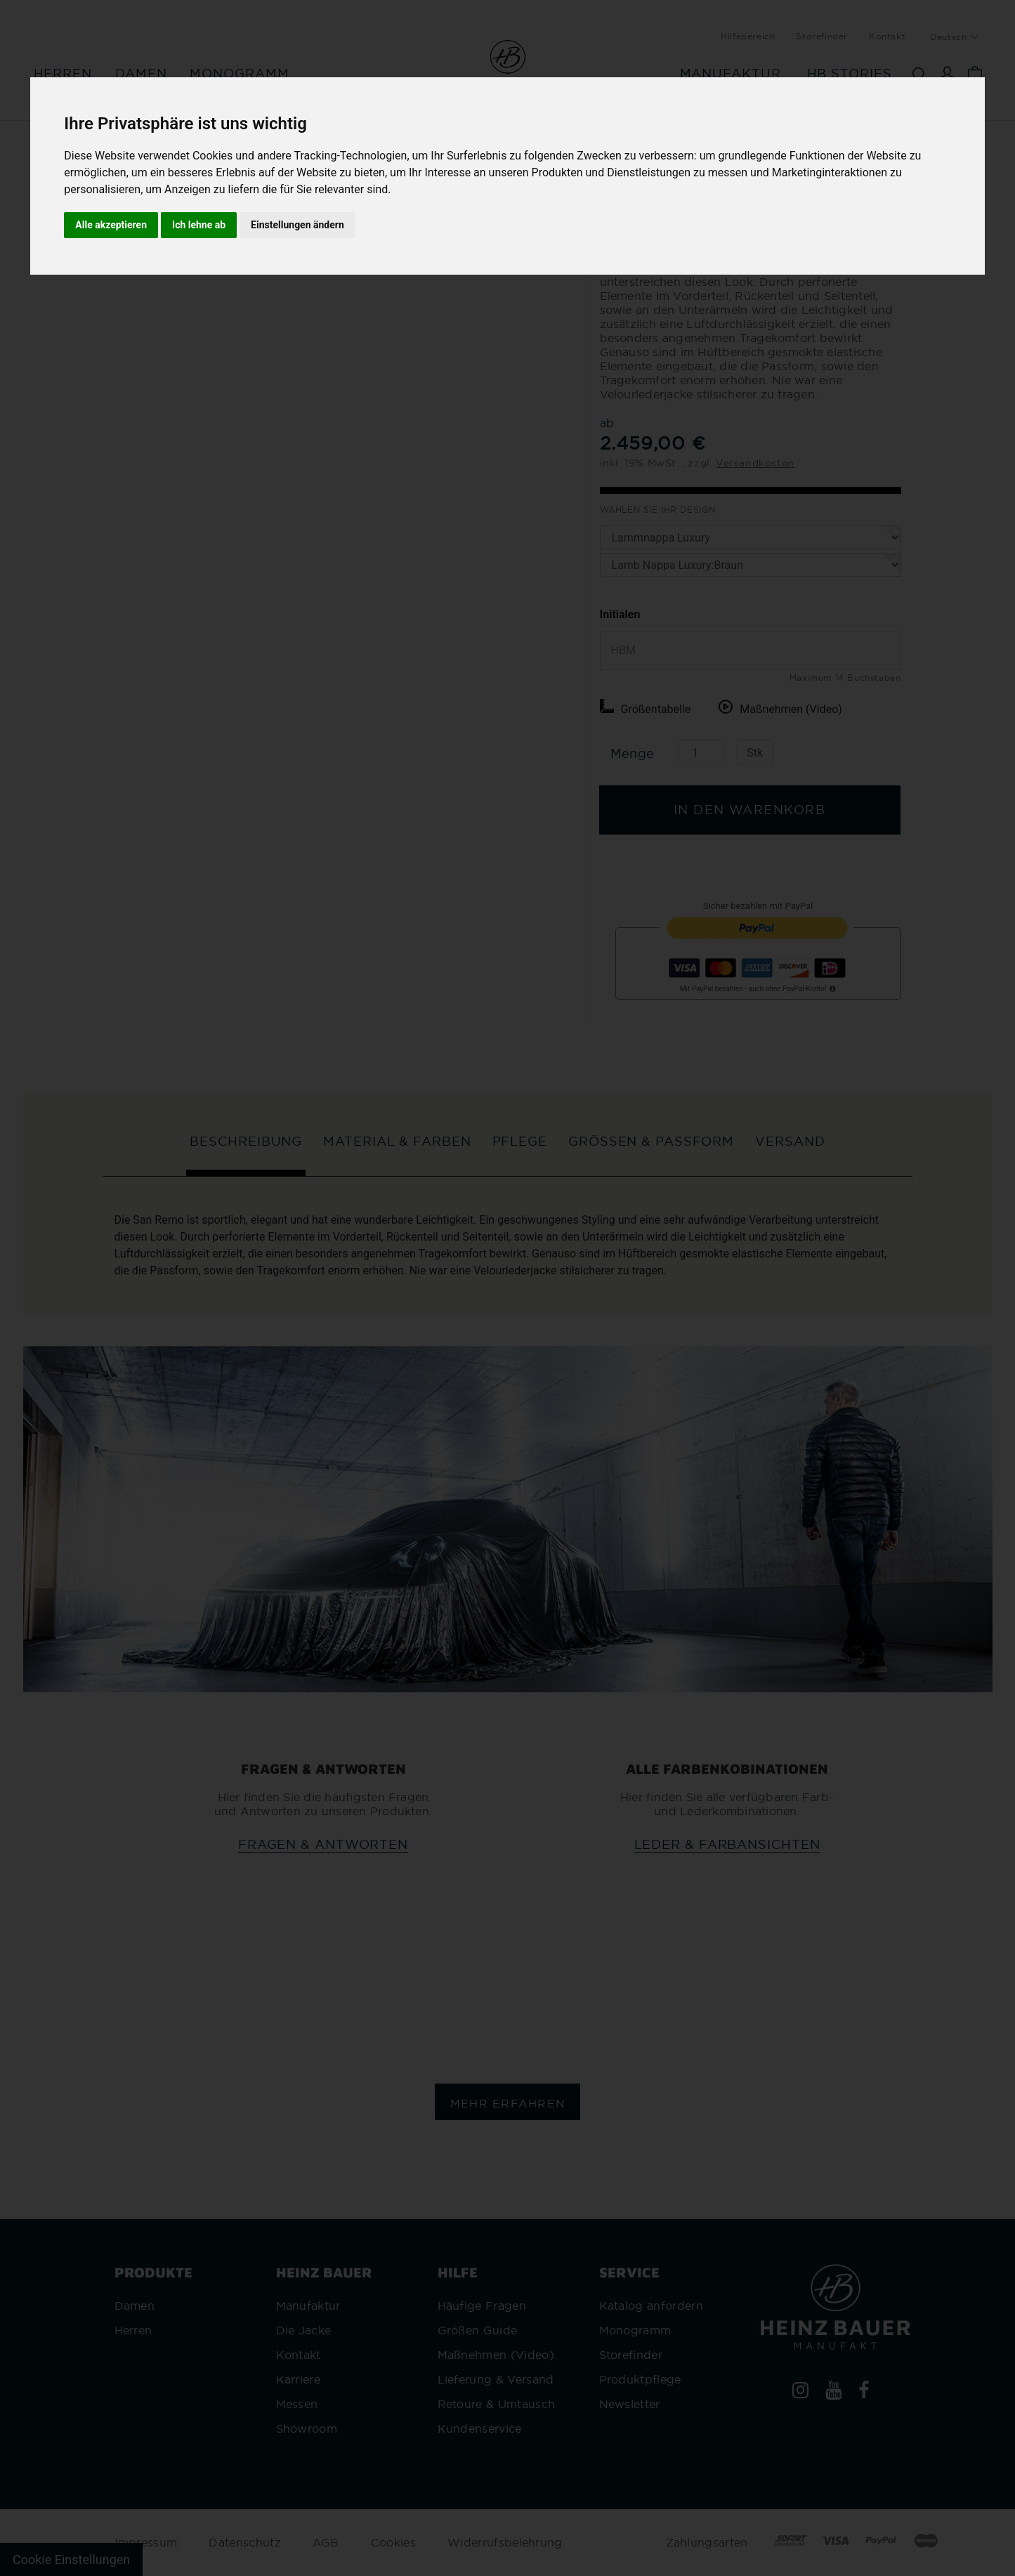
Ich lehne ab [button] (198, 224)
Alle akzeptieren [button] (111, 224)
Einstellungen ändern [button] (297, 224)
